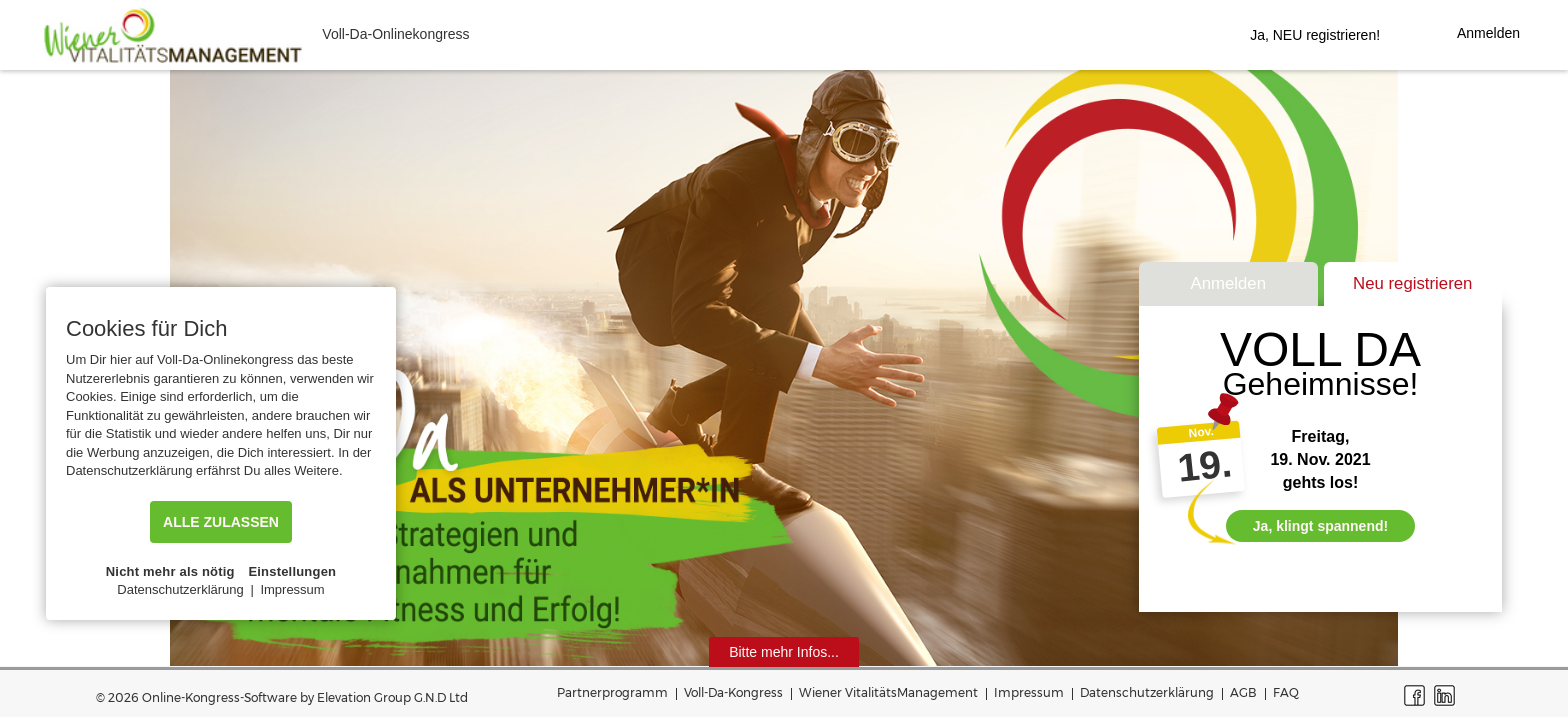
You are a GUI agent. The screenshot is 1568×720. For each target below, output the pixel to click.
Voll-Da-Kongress (733, 692)
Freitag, (1321, 436)
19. (1204, 466)
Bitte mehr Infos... (784, 652)
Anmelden (1228, 283)
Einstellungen (292, 571)
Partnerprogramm (612, 692)
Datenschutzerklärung (1147, 692)
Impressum (1029, 692)
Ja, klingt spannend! (1320, 526)
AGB (1243, 692)
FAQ (1286, 692)
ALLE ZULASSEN (221, 522)
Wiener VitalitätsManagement (888, 692)
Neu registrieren (1412, 283)
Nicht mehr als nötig (170, 571)
